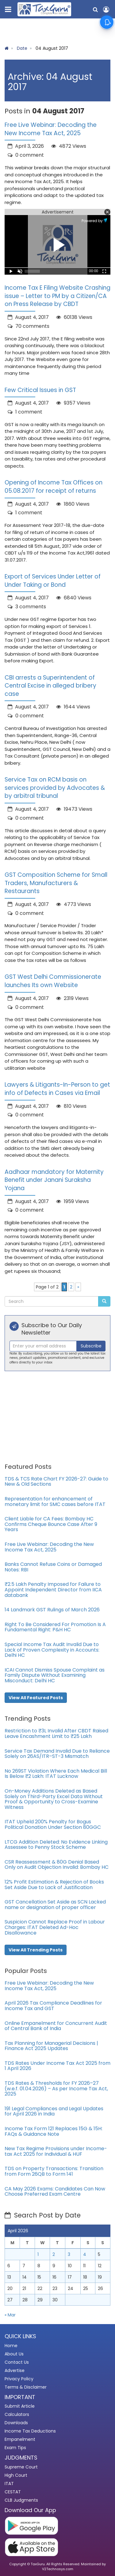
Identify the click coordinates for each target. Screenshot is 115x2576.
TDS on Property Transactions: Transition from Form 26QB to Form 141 (54, 2171)
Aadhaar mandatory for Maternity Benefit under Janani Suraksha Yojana (54, 1180)
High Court (16, 2475)
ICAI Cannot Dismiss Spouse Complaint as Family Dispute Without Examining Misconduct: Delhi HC (55, 1675)
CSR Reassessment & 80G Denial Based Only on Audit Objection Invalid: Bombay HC (57, 1864)
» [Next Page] (78, 1287)
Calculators (17, 2414)
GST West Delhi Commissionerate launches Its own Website (53, 981)
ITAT (9, 2483)
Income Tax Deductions (30, 2431)
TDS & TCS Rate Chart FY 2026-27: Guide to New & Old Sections (56, 1481)
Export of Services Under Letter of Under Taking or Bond (53, 580)
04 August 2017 (52, 48)
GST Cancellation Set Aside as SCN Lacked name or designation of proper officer (55, 1904)
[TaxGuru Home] (44, 9)
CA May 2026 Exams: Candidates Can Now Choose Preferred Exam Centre (55, 2191)
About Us (14, 2354)
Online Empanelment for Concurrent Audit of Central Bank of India (56, 2026)
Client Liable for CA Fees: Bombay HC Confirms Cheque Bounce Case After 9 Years (51, 1524)
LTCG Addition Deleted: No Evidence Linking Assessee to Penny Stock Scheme (56, 1844)
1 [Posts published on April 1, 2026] (38, 2254)
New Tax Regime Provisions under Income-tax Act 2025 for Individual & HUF (56, 2151)
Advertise (15, 2370)
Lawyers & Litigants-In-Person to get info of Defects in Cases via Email (57, 1088)
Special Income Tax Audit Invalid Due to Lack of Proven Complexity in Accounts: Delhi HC (52, 1650)
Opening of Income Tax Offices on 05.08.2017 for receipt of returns (53, 486)
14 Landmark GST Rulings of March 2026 (52, 1609)
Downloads (16, 2423)
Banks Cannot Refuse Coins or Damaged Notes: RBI (53, 1567)
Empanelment (20, 2439)
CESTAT (13, 2492)
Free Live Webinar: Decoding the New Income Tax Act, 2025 (51, 129)
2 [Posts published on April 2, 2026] (53, 2254)
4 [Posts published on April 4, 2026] (84, 2254)
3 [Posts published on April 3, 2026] (69, 2254)
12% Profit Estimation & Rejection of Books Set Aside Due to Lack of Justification (54, 1884)
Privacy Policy (19, 2379)
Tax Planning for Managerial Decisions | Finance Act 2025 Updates (51, 2046)
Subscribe (91, 1346)
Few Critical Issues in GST (40, 390)
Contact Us (17, 2362)
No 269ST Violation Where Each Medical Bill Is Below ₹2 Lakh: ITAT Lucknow (56, 1773)
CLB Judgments (21, 2500)
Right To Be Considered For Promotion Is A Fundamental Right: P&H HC (55, 1627)
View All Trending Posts (36, 1950)
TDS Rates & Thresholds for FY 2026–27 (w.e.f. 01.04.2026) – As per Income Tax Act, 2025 (56, 2088)
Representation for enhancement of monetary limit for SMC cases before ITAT (55, 1501)
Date (22, 48)
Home (11, 2346)
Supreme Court (21, 2467)
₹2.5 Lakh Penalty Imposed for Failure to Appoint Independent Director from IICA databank (53, 1589)
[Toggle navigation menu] (9, 8)
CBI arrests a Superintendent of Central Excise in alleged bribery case (50, 685)
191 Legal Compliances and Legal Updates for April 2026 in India (54, 2111)
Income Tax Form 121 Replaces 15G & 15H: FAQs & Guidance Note (53, 2131)
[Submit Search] (104, 1301)
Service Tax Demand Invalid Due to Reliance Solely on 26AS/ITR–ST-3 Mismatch (57, 1753)
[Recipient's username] (43, 1346)
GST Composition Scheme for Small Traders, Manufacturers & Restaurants (56, 883)
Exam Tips (15, 2448)
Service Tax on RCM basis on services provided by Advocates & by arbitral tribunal (55, 787)
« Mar (10, 2315)
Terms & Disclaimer (26, 2387)
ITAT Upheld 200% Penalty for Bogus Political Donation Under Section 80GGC (53, 1824)
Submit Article (20, 2406)
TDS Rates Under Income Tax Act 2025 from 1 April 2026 (57, 2066)
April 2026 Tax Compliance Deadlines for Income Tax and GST (53, 2005)
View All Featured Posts (36, 1698)
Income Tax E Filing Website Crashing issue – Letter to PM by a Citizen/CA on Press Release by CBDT (57, 296)
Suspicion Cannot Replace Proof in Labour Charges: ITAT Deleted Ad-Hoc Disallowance (55, 1927)
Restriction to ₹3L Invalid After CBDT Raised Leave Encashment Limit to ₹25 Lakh (56, 1733)
